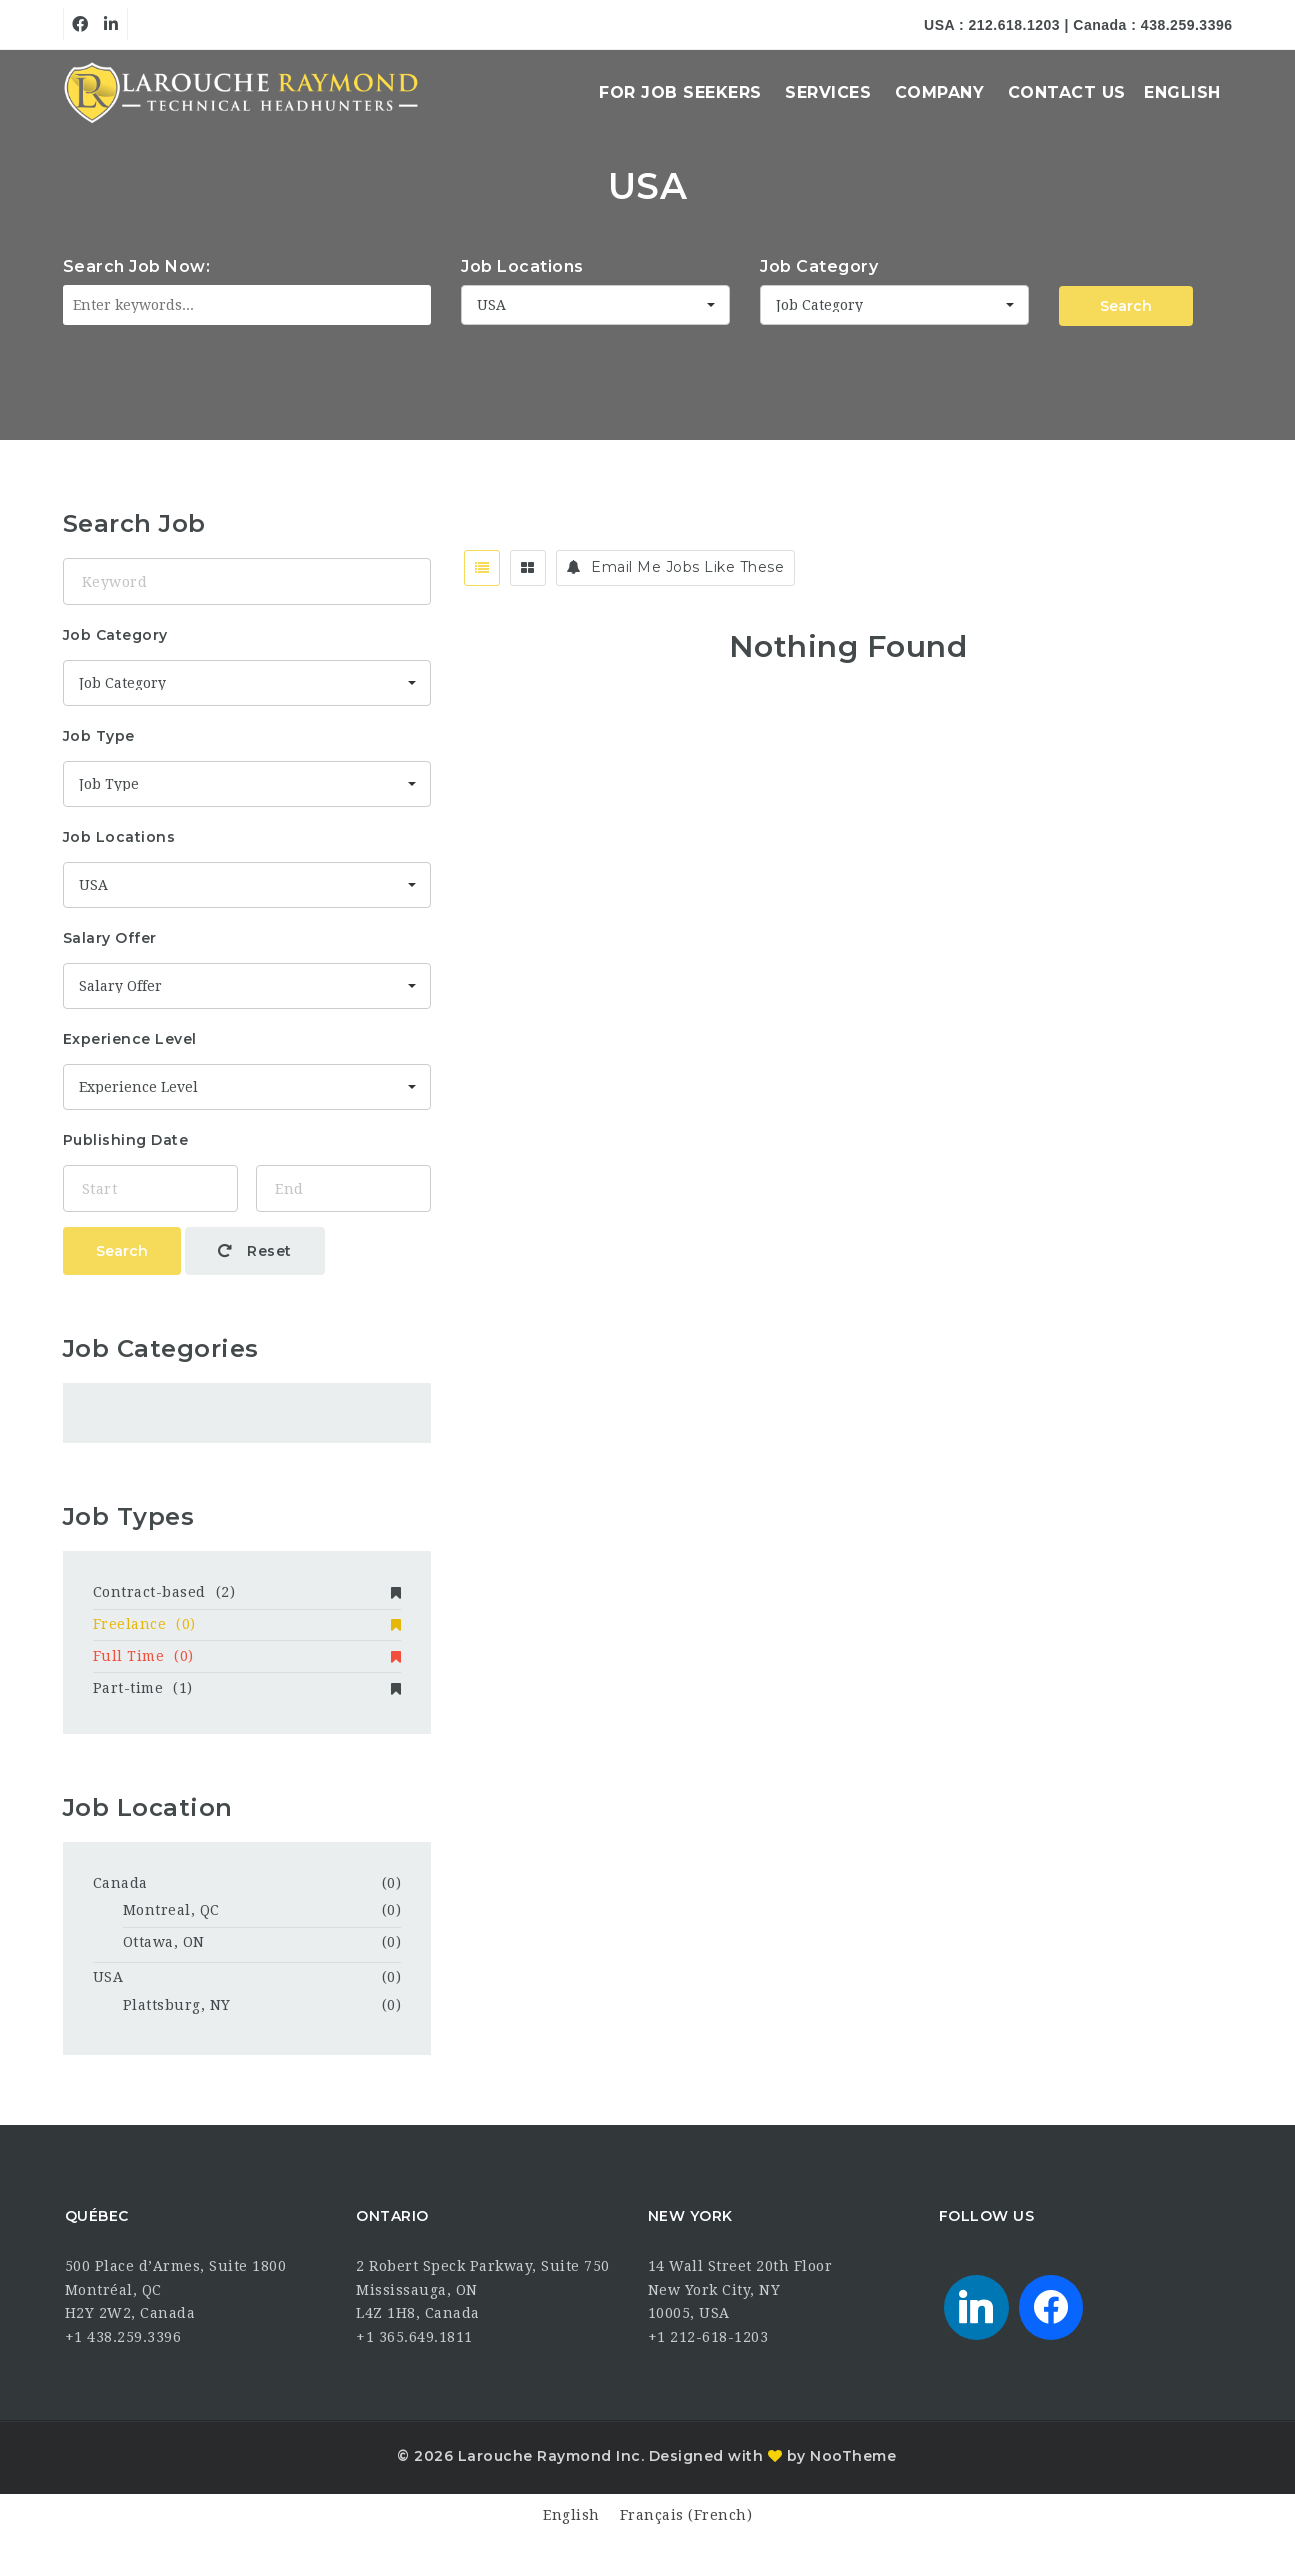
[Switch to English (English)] (571, 2515)
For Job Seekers (680, 92)
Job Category (819, 266)
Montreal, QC (171, 1910)
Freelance (247, 1624)
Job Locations (522, 266)
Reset (255, 1251)
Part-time (247, 1688)
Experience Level (130, 1039)
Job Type (99, 736)
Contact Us (1067, 92)
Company (940, 92)
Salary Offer (110, 938)
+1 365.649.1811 (414, 2337)
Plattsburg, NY (177, 2005)
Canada (120, 1883)
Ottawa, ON (164, 1942)
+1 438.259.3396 (123, 2337)
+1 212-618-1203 (708, 2337)
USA (108, 1977)
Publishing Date (126, 1140)
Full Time (247, 1656)
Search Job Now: (137, 266)
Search (1126, 306)
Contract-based (247, 1592)
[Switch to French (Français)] (686, 2515)
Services (828, 92)
